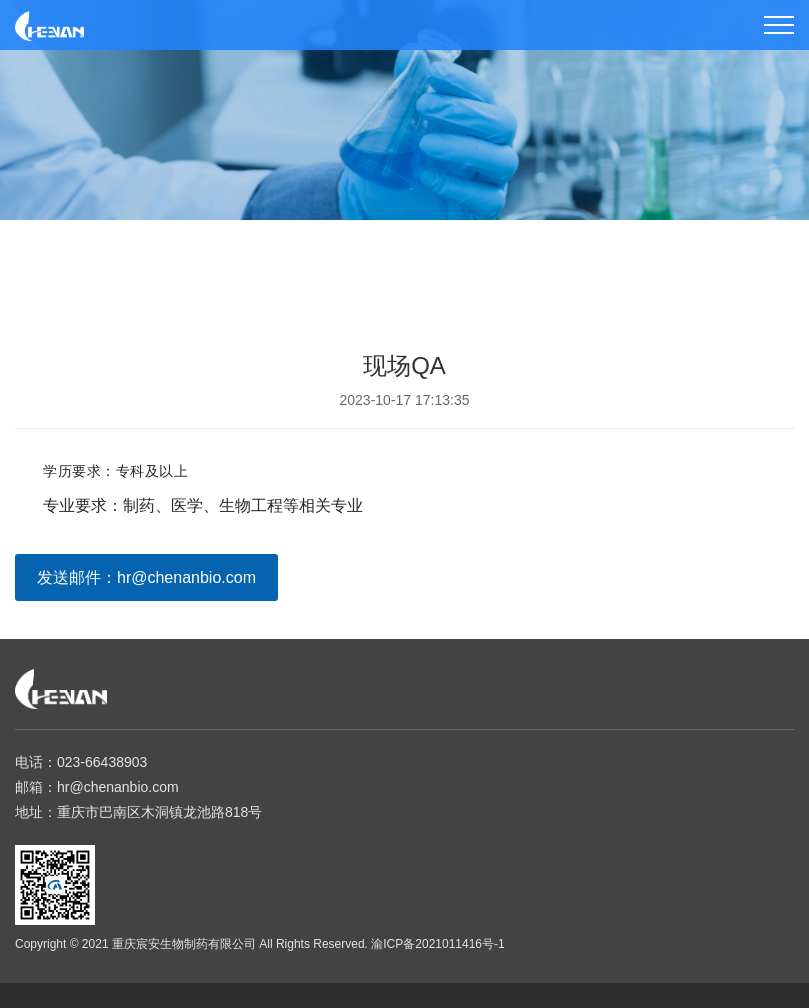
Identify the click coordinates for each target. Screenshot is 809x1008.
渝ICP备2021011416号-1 (437, 944)
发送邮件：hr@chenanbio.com (146, 577)
